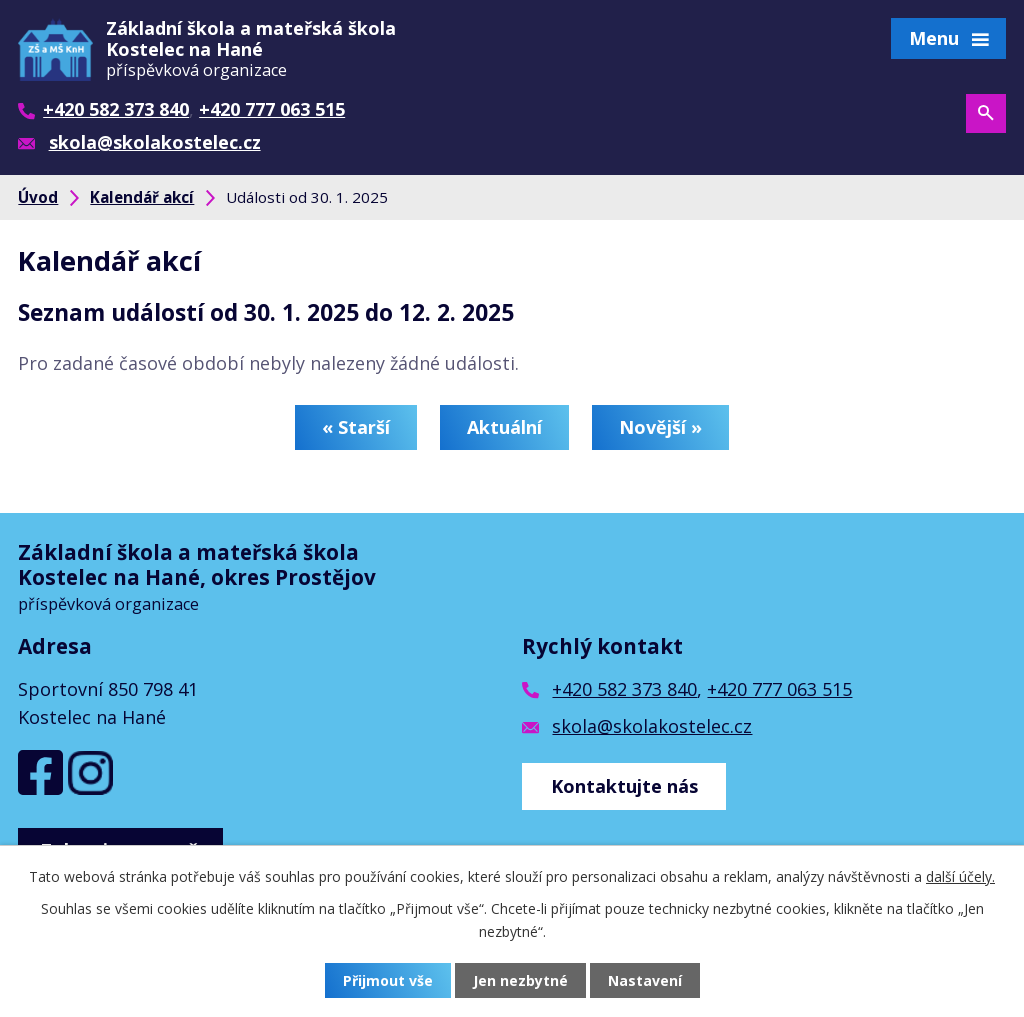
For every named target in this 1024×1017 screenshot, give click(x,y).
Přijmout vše (388, 980)
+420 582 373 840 (624, 689)
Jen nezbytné (520, 980)
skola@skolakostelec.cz (652, 726)
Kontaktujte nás (624, 786)
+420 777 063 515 (779, 689)
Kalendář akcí (142, 197)
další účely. (960, 876)
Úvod (38, 197)
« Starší (356, 427)
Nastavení (645, 980)
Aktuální (504, 427)
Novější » (660, 427)
